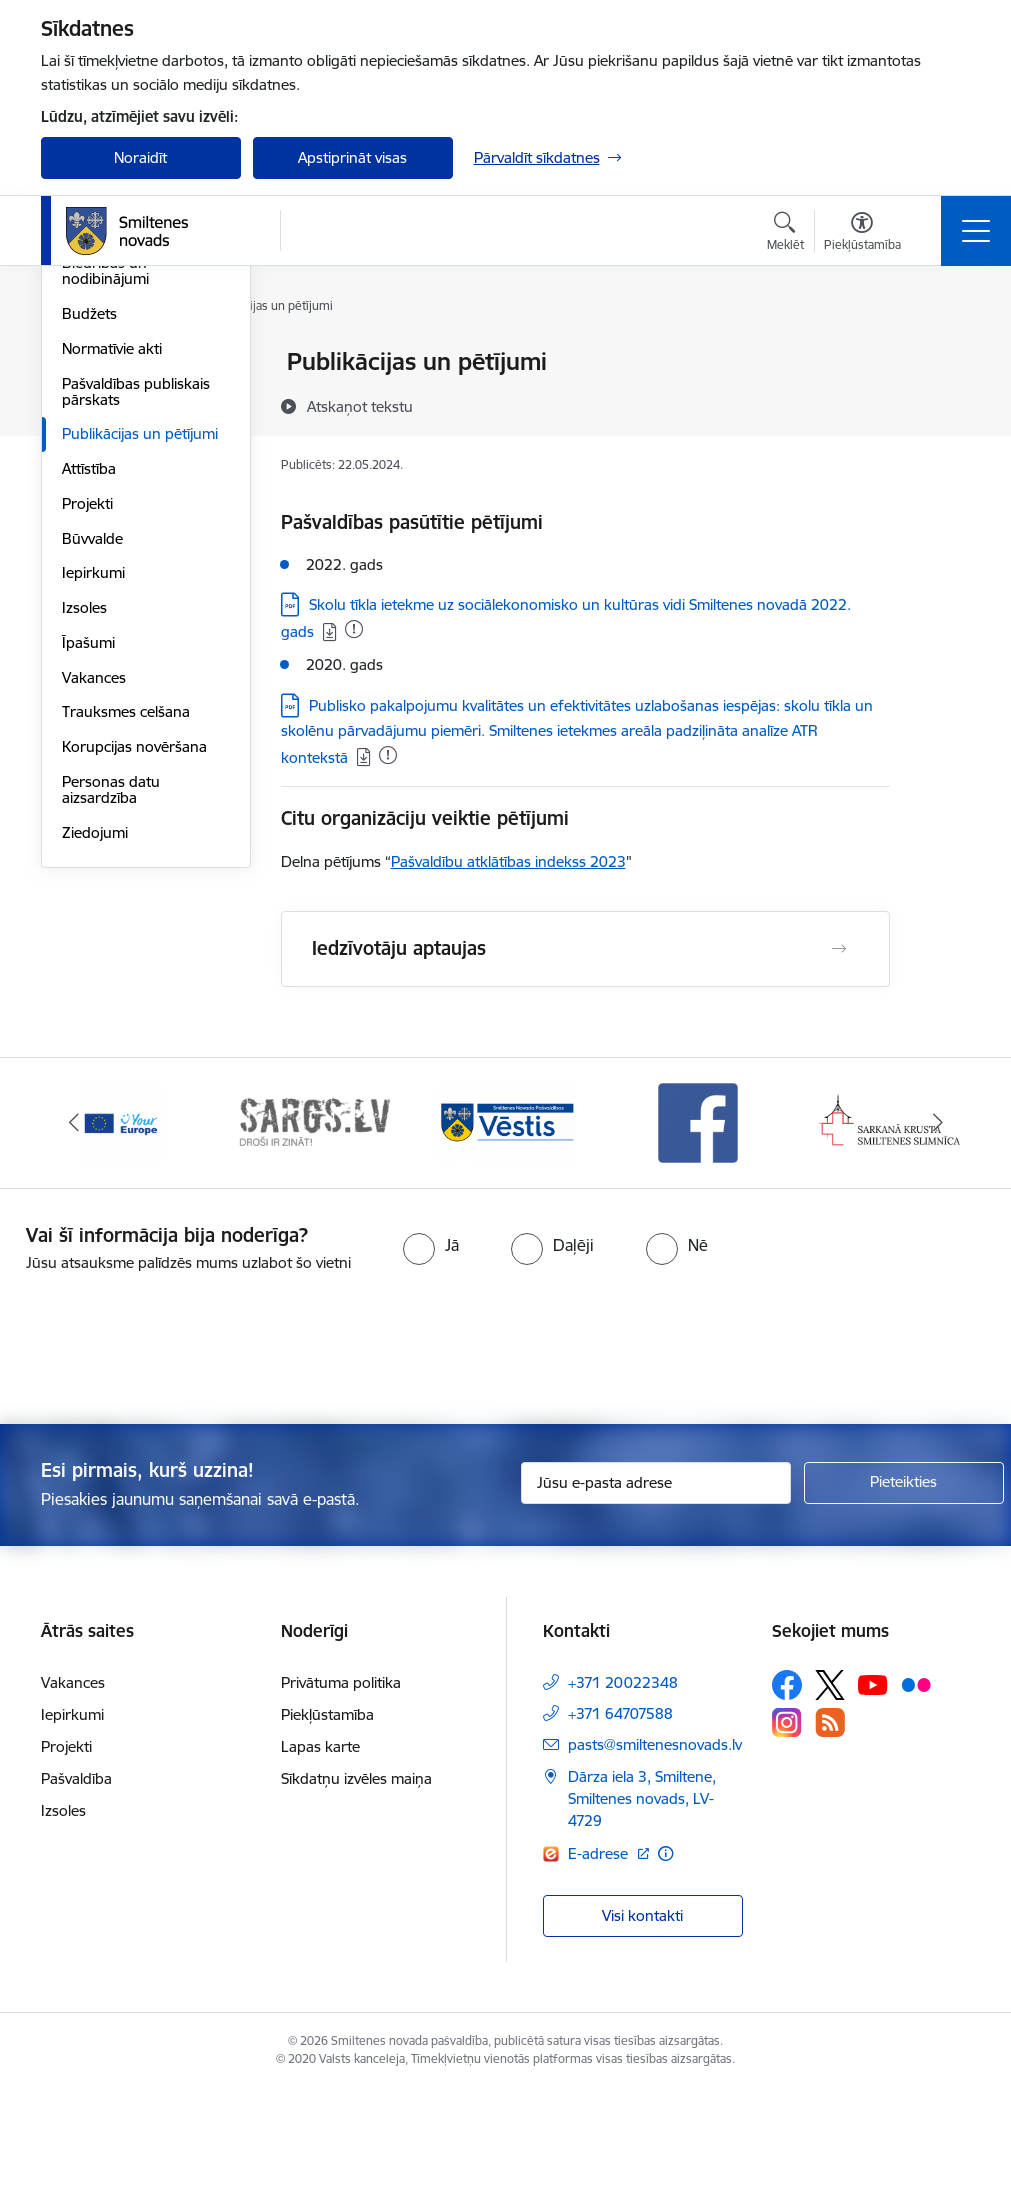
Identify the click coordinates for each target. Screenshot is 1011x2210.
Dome (82, 363)
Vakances (94, 916)
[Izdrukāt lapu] (942, 353)
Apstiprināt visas (352, 157)
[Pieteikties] (904, 1603)
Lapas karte (320, 1867)
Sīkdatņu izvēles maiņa (356, 1899)
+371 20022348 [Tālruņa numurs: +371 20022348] (623, 1803)
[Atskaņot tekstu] (360, 406)
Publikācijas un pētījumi (140, 673)
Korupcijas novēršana (134, 985)
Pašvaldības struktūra (134, 397)
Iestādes (90, 432)
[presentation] (506, 1471)
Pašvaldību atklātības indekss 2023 (508, 861)
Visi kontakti (642, 2036)
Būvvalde (92, 777)
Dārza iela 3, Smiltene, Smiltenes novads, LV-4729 (642, 1919)
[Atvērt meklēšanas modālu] (785, 234)
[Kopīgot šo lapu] (942, 403)
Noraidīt (140, 157)
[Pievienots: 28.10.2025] (388, 755)
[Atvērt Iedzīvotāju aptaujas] (839, 949)
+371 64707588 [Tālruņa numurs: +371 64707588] (620, 1834)
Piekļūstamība (327, 1835)
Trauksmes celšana (126, 951)
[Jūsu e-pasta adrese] (656, 1603)
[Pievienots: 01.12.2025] (354, 629)
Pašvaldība (76, 1899)
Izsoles (84, 846)
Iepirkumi (93, 812)
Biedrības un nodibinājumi (105, 510)
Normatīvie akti (112, 587)
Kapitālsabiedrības (123, 467)
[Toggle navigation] (976, 231)
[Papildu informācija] (665, 1973)
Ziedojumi (95, 1071)
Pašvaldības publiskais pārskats (136, 630)
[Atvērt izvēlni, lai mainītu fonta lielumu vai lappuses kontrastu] (862, 234)
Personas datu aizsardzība (111, 1028)
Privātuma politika (341, 1803)
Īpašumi (88, 881)
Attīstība (89, 707)
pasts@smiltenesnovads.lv (655, 1865)
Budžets (89, 552)
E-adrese (600, 1973)
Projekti (87, 742)
